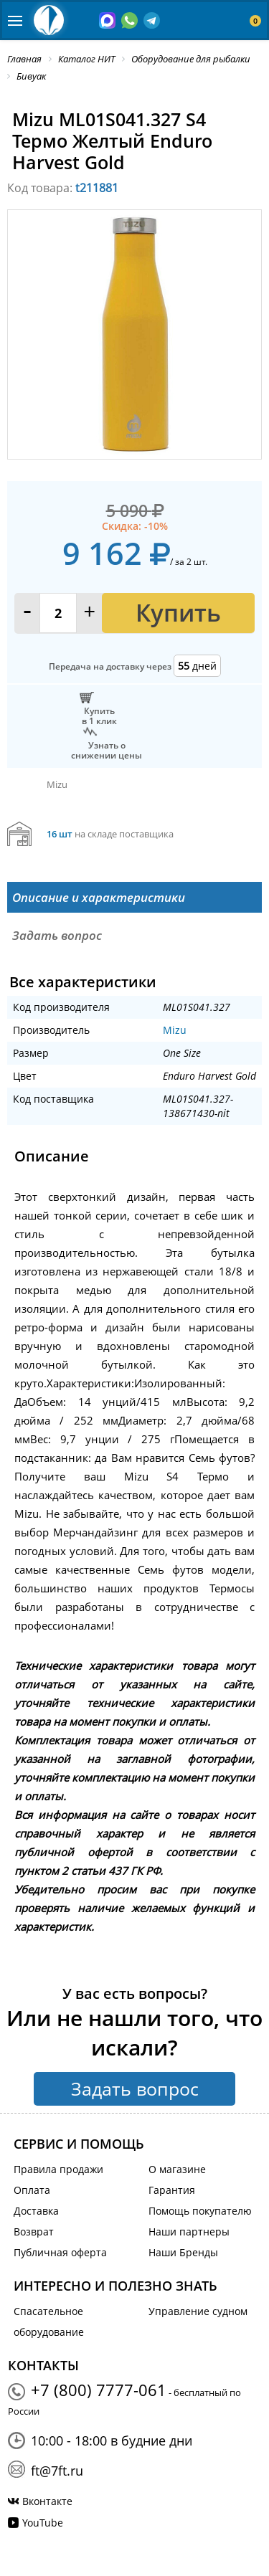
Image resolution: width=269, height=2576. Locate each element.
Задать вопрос (135, 2088)
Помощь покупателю (200, 2211)
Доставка (36, 2211)
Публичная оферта (60, 2252)
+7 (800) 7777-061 (98, 2389)
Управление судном (197, 2311)
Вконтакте (47, 2501)
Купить (178, 613)
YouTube (42, 2522)
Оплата (32, 2190)
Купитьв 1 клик (99, 715)
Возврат (34, 2231)
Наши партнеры (189, 2231)
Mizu (175, 1030)
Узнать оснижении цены (106, 750)
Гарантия (171, 2190)
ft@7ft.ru (57, 2470)
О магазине (177, 2169)
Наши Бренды (183, 2252)
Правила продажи (58, 2169)
